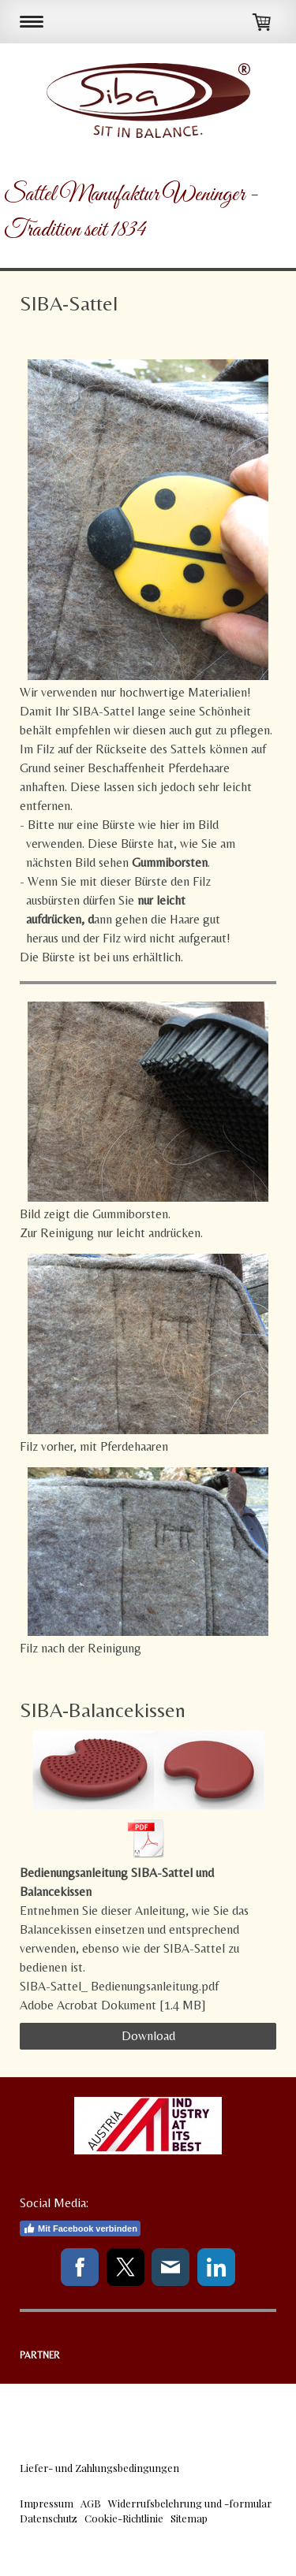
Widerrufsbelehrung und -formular (190, 2503)
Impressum (46, 2503)
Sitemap (189, 2518)
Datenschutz (48, 2518)
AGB (91, 2503)
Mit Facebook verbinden (80, 2228)
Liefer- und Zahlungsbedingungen (99, 2467)
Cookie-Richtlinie (123, 2518)
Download (148, 2035)
